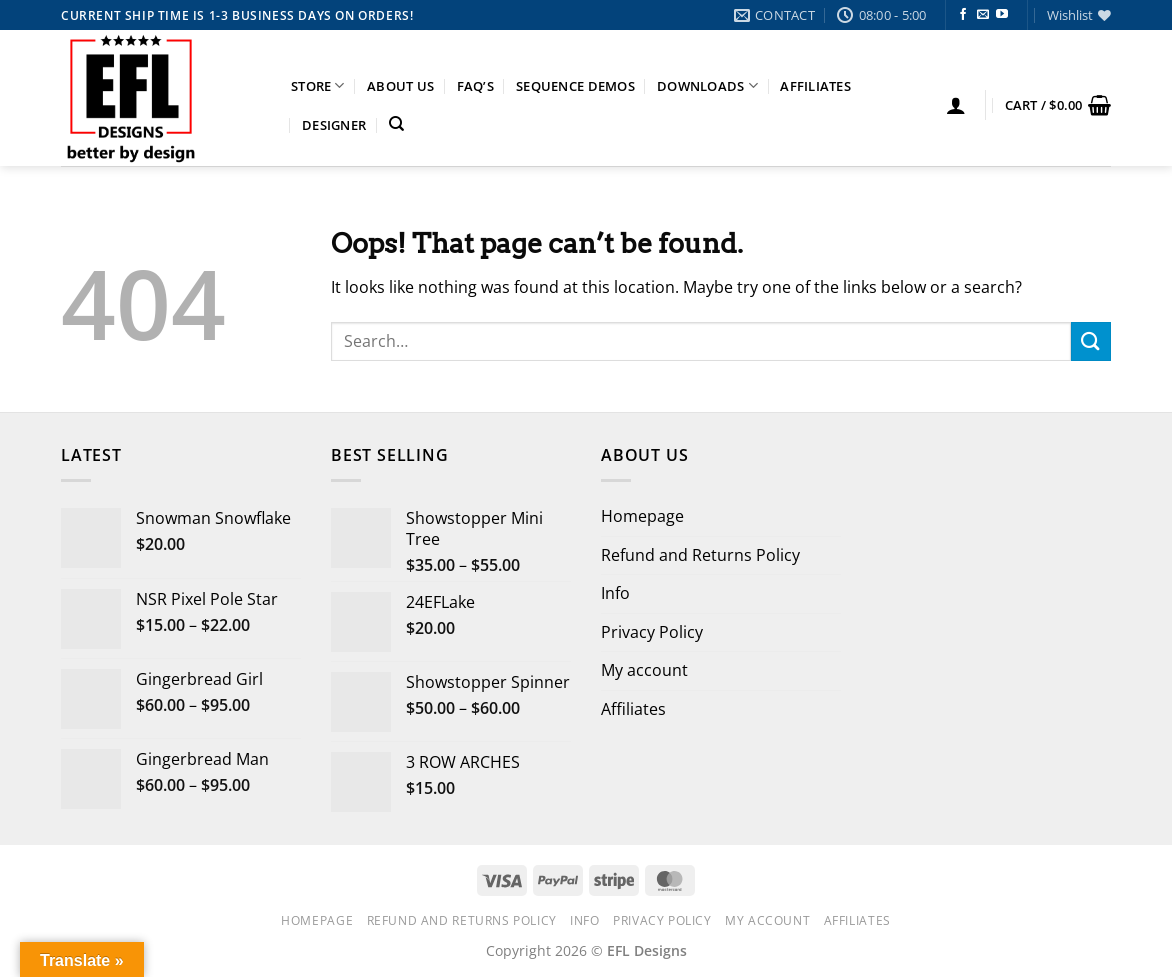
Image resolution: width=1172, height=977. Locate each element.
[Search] (396, 124)
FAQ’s (475, 86)
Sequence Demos (575, 86)
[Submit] (1091, 341)
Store (318, 85)
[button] (956, 105)
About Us (400, 86)
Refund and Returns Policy (700, 555)
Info (615, 593)
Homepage (642, 516)
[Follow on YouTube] (1002, 15)
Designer (334, 125)
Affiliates (815, 86)
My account (644, 670)
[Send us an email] (983, 15)
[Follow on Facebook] (963, 15)
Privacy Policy (652, 632)
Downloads (707, 85)
